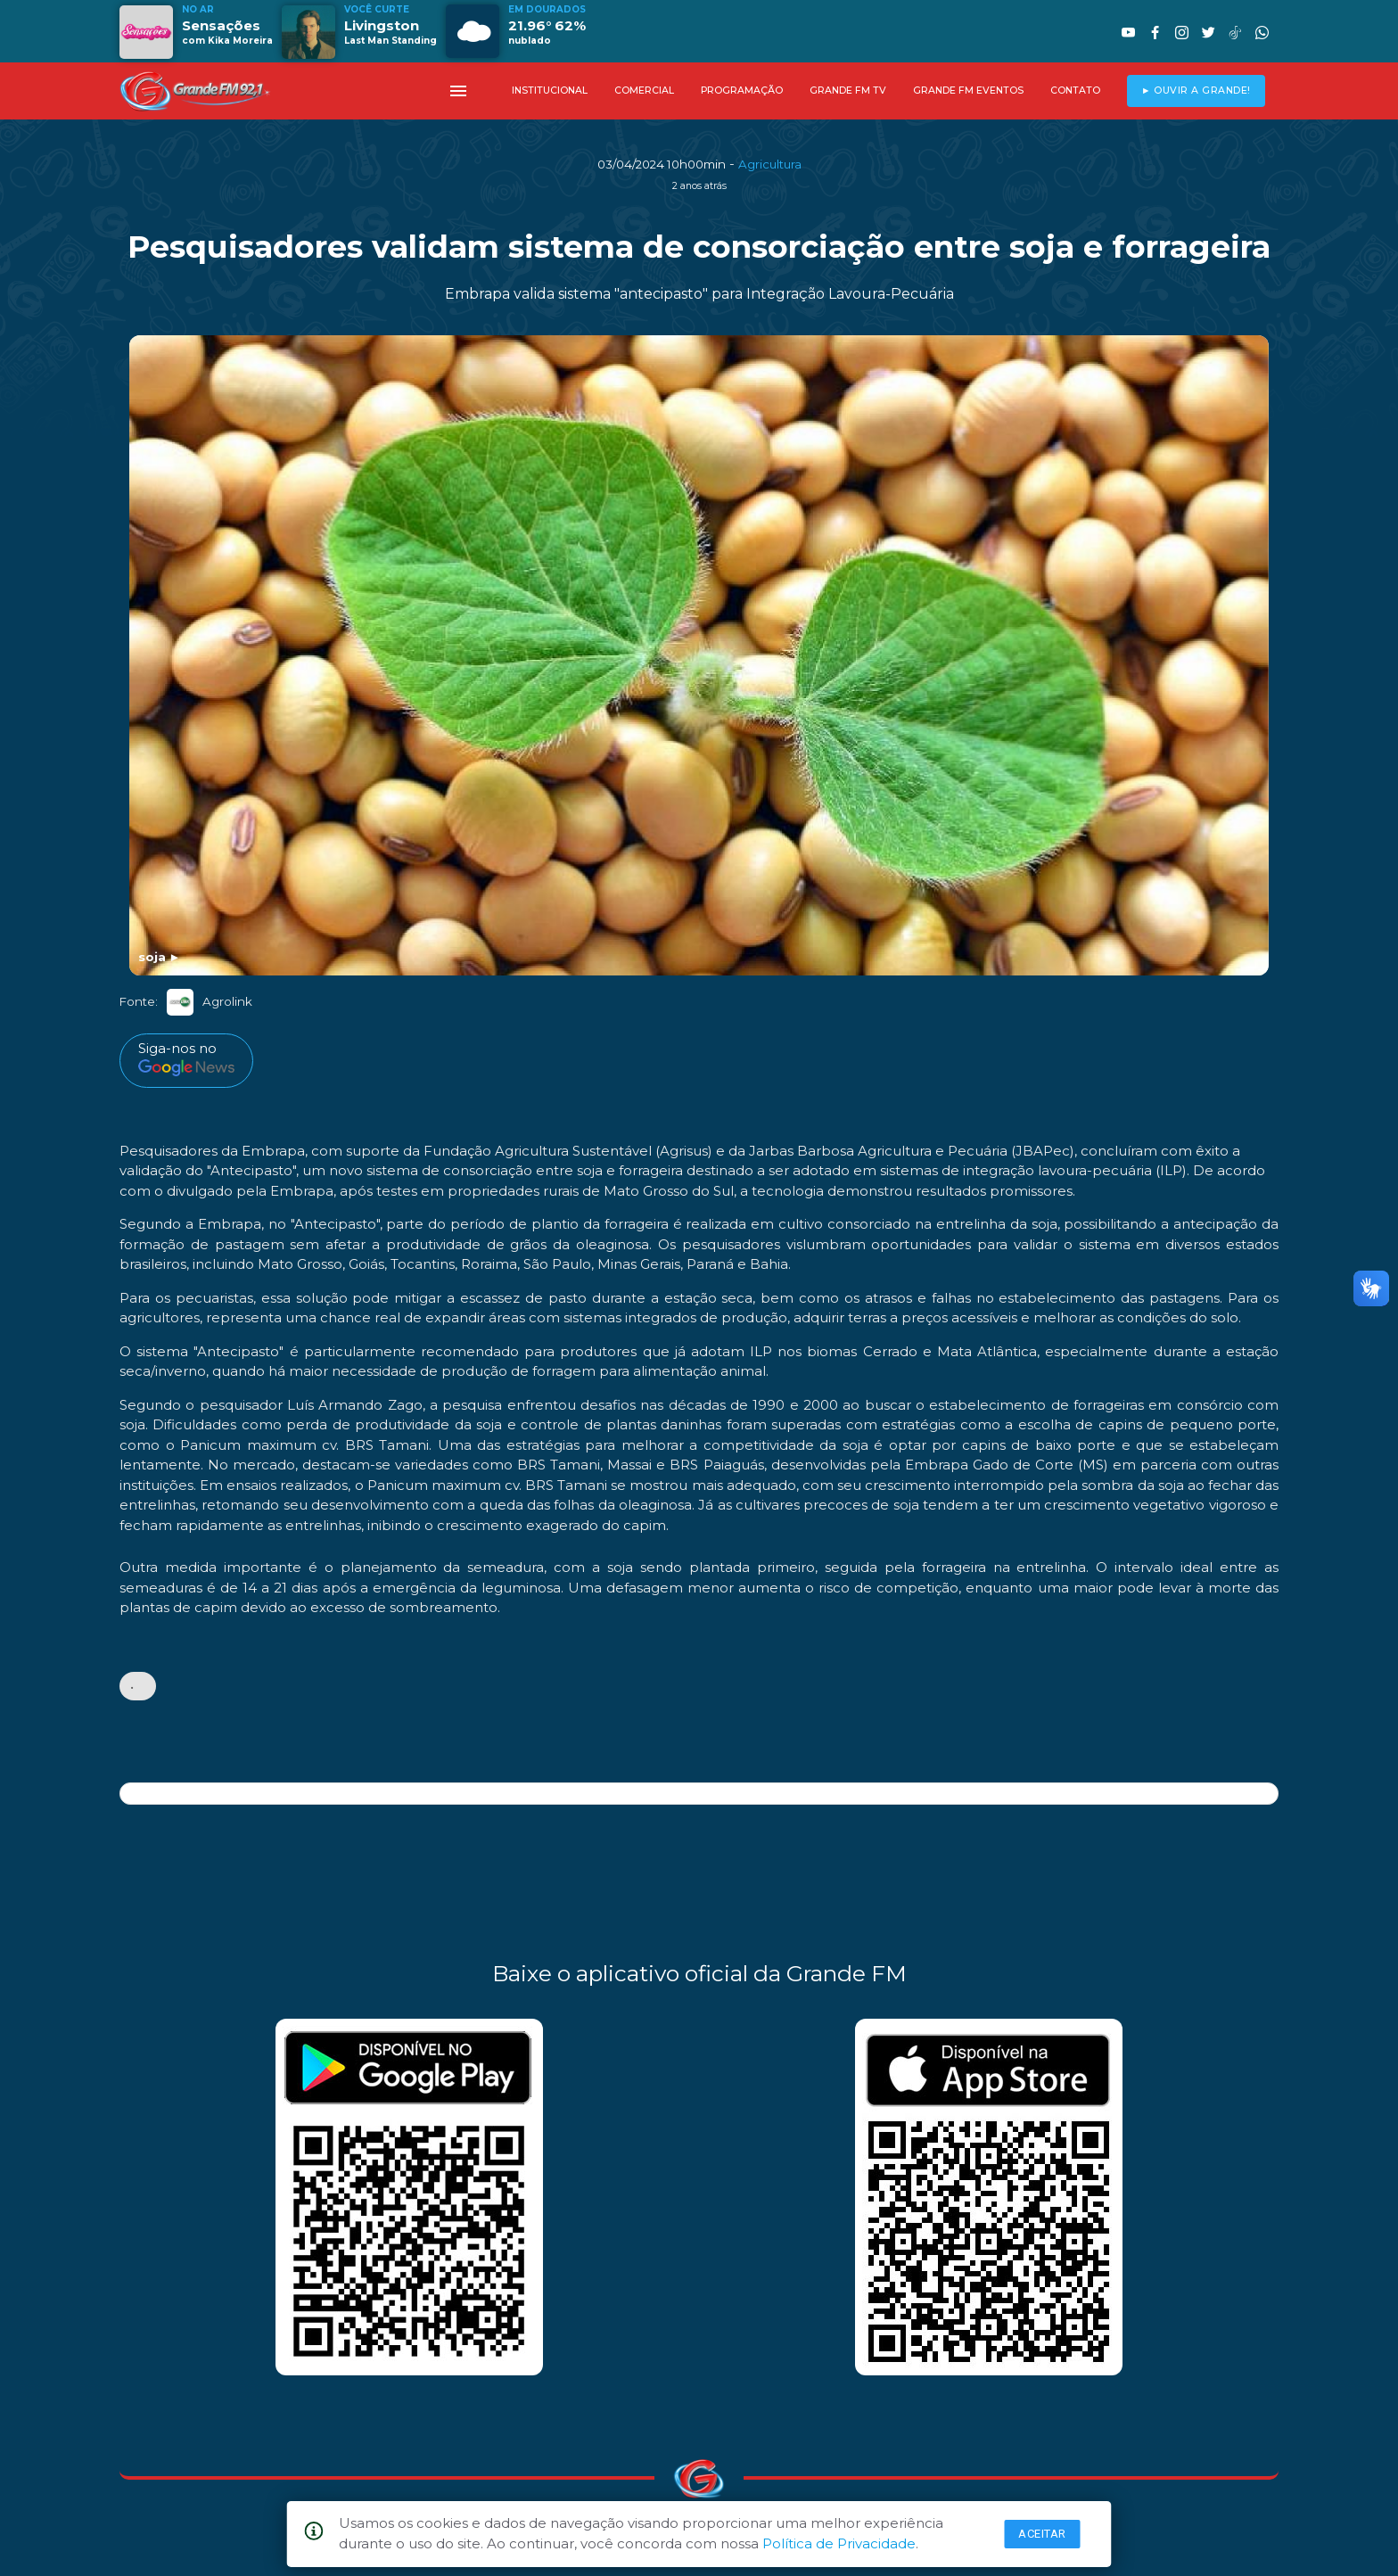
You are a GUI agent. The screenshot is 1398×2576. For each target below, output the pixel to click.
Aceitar (1042, 2533)
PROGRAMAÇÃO (742, 90)
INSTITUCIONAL (550, 90)
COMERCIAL (644, 90)
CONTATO (1075, 90)
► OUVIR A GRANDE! (1196, 90)
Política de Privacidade (839, 2543)
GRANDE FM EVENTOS (968, 90)
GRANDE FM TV (848, 90)
